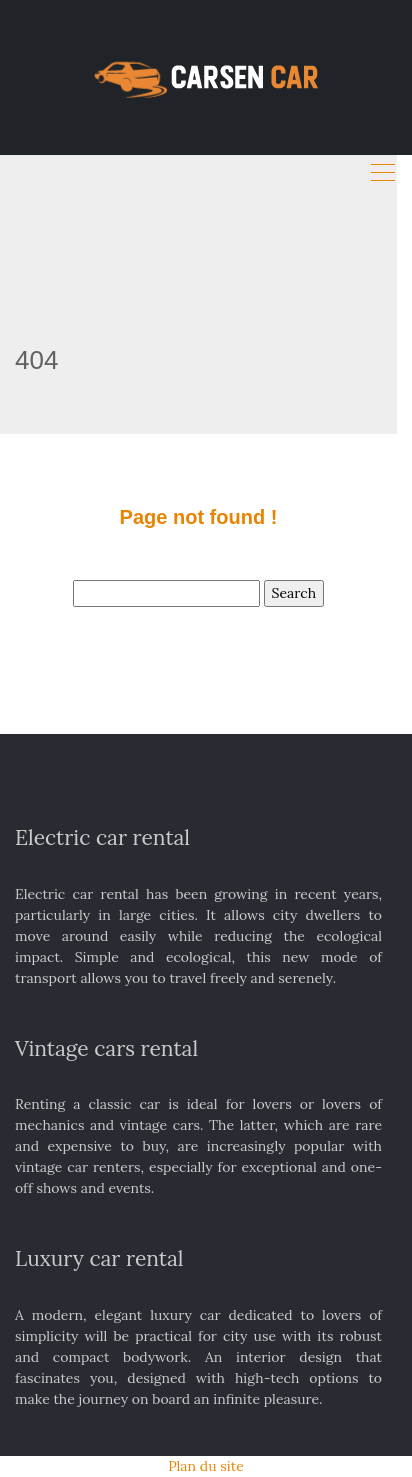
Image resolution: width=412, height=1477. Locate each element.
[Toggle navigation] (383, 172)
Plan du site (206, 1466)
